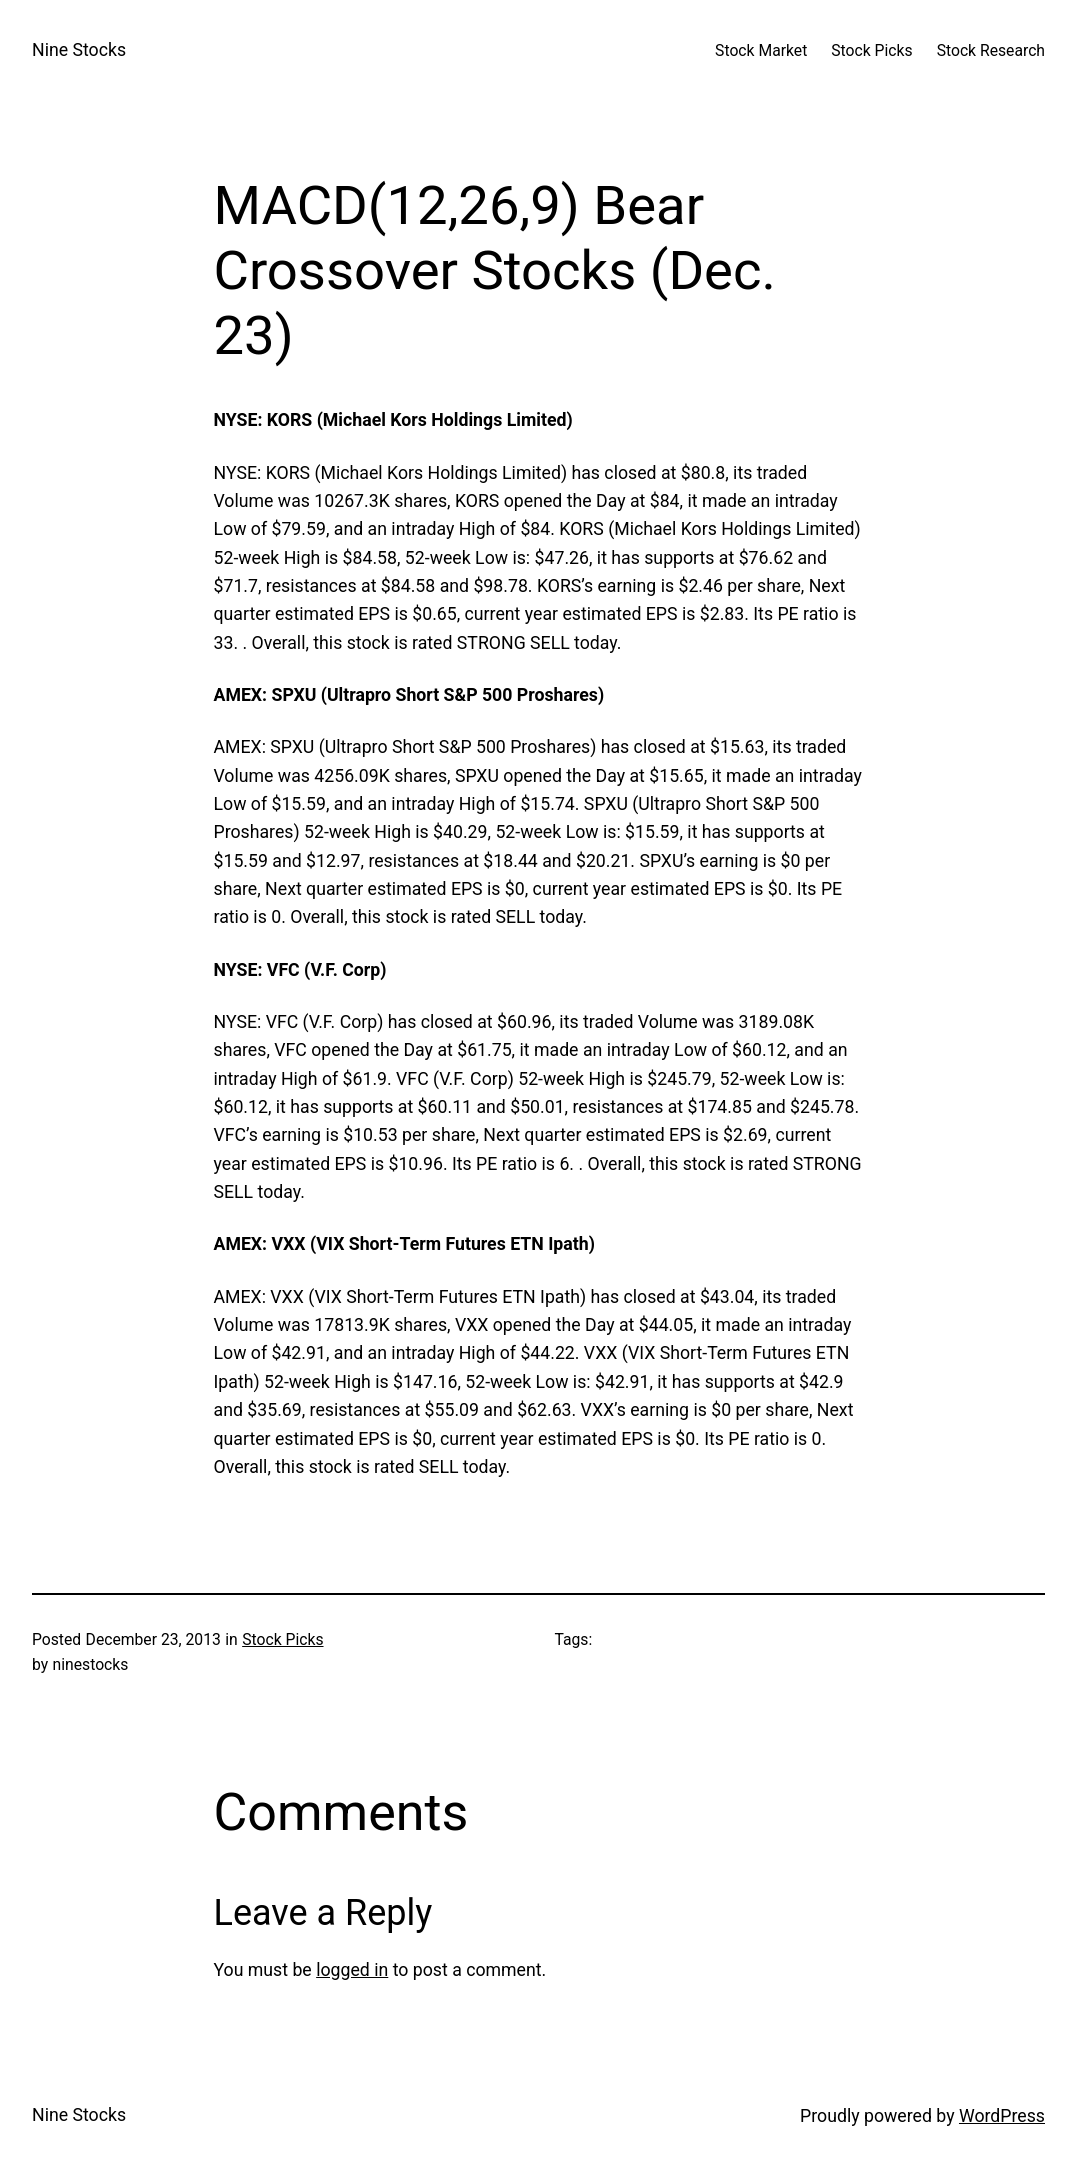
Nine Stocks (79, 50)
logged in (352, 1970)
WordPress (1002, 2116)
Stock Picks (282, 1639)
